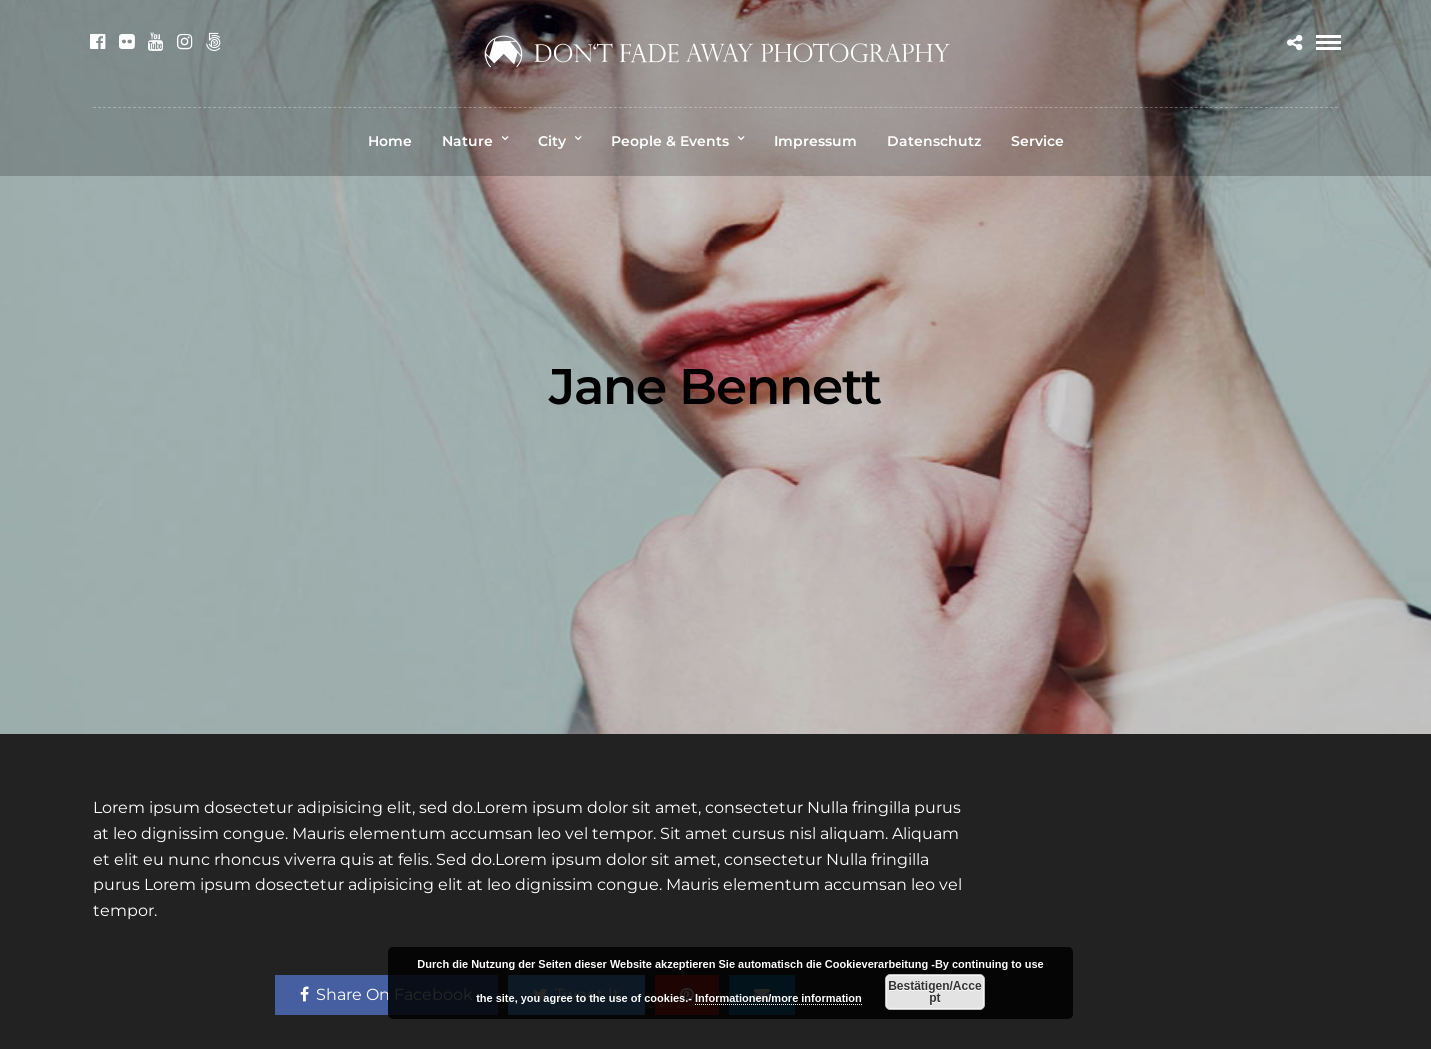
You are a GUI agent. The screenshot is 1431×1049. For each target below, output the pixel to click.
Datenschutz (934, 141)
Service (1037, 141)
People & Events (670, 141)
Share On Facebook (386, 994)
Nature (467, 141)
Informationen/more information (778, 998)
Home (390, 141)
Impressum (815, 141)
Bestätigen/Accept (934, 992)
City (552, 141)
